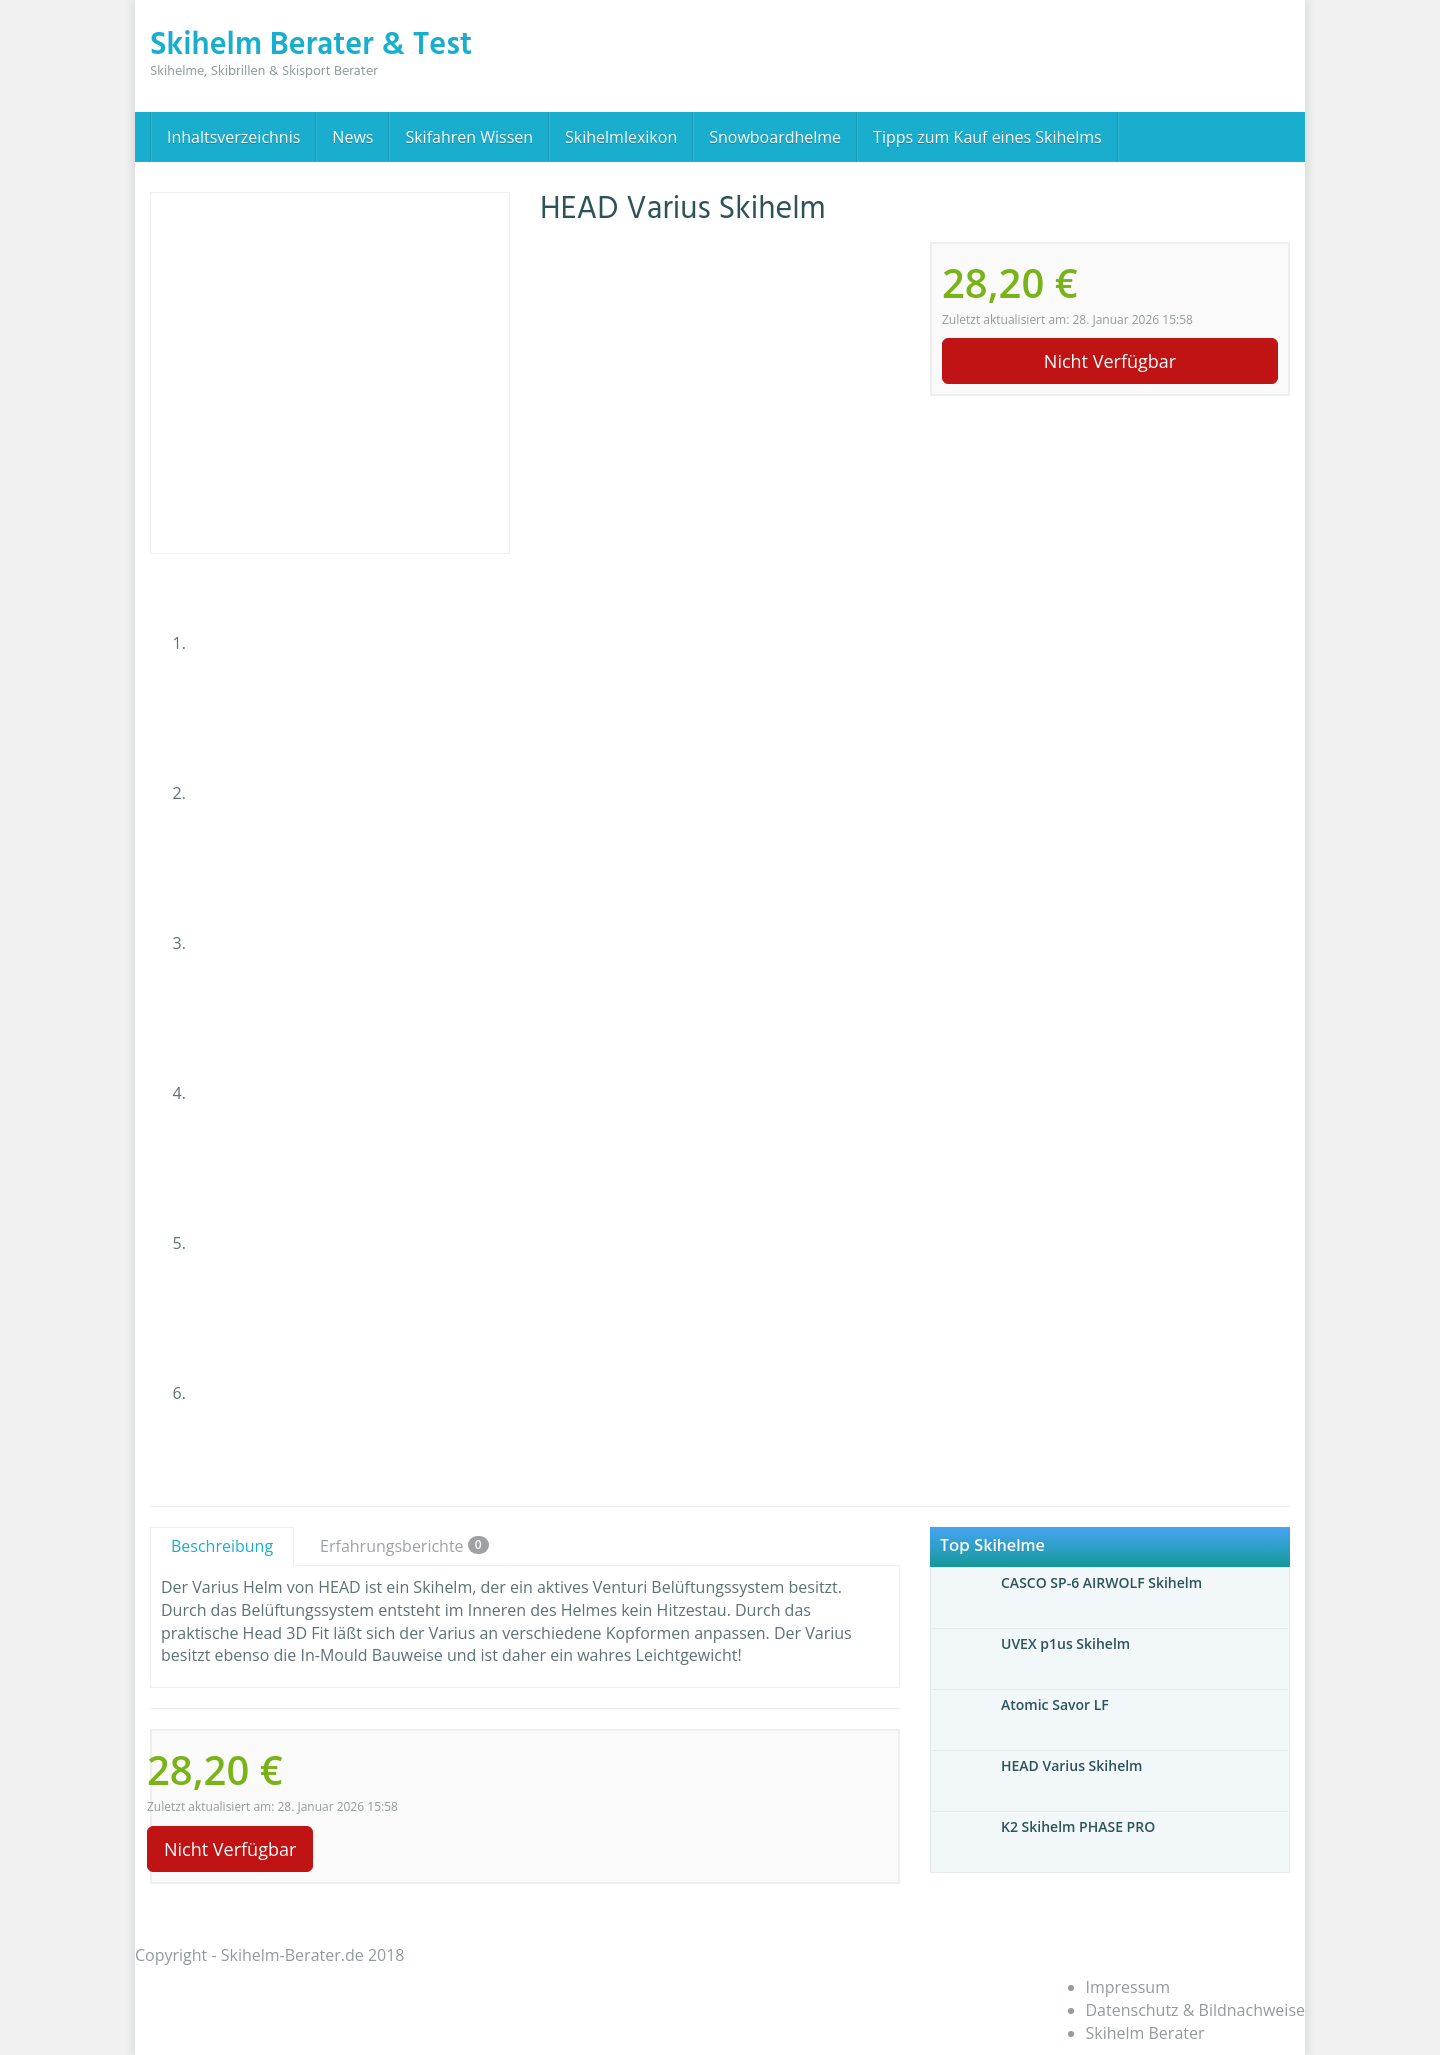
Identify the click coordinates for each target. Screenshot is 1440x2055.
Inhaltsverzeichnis (233, 137)
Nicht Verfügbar (1110, 361)
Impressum (1128, 1987)
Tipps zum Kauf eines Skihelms (987, 137)
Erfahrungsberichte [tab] (404, 1546)
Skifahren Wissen (469, 137)
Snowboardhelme (775, 137)
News (352, 137)
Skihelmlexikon (621, 137)
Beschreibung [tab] (222, 1546)
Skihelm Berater (1145, 2033)
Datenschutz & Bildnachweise (1196, 2010)
